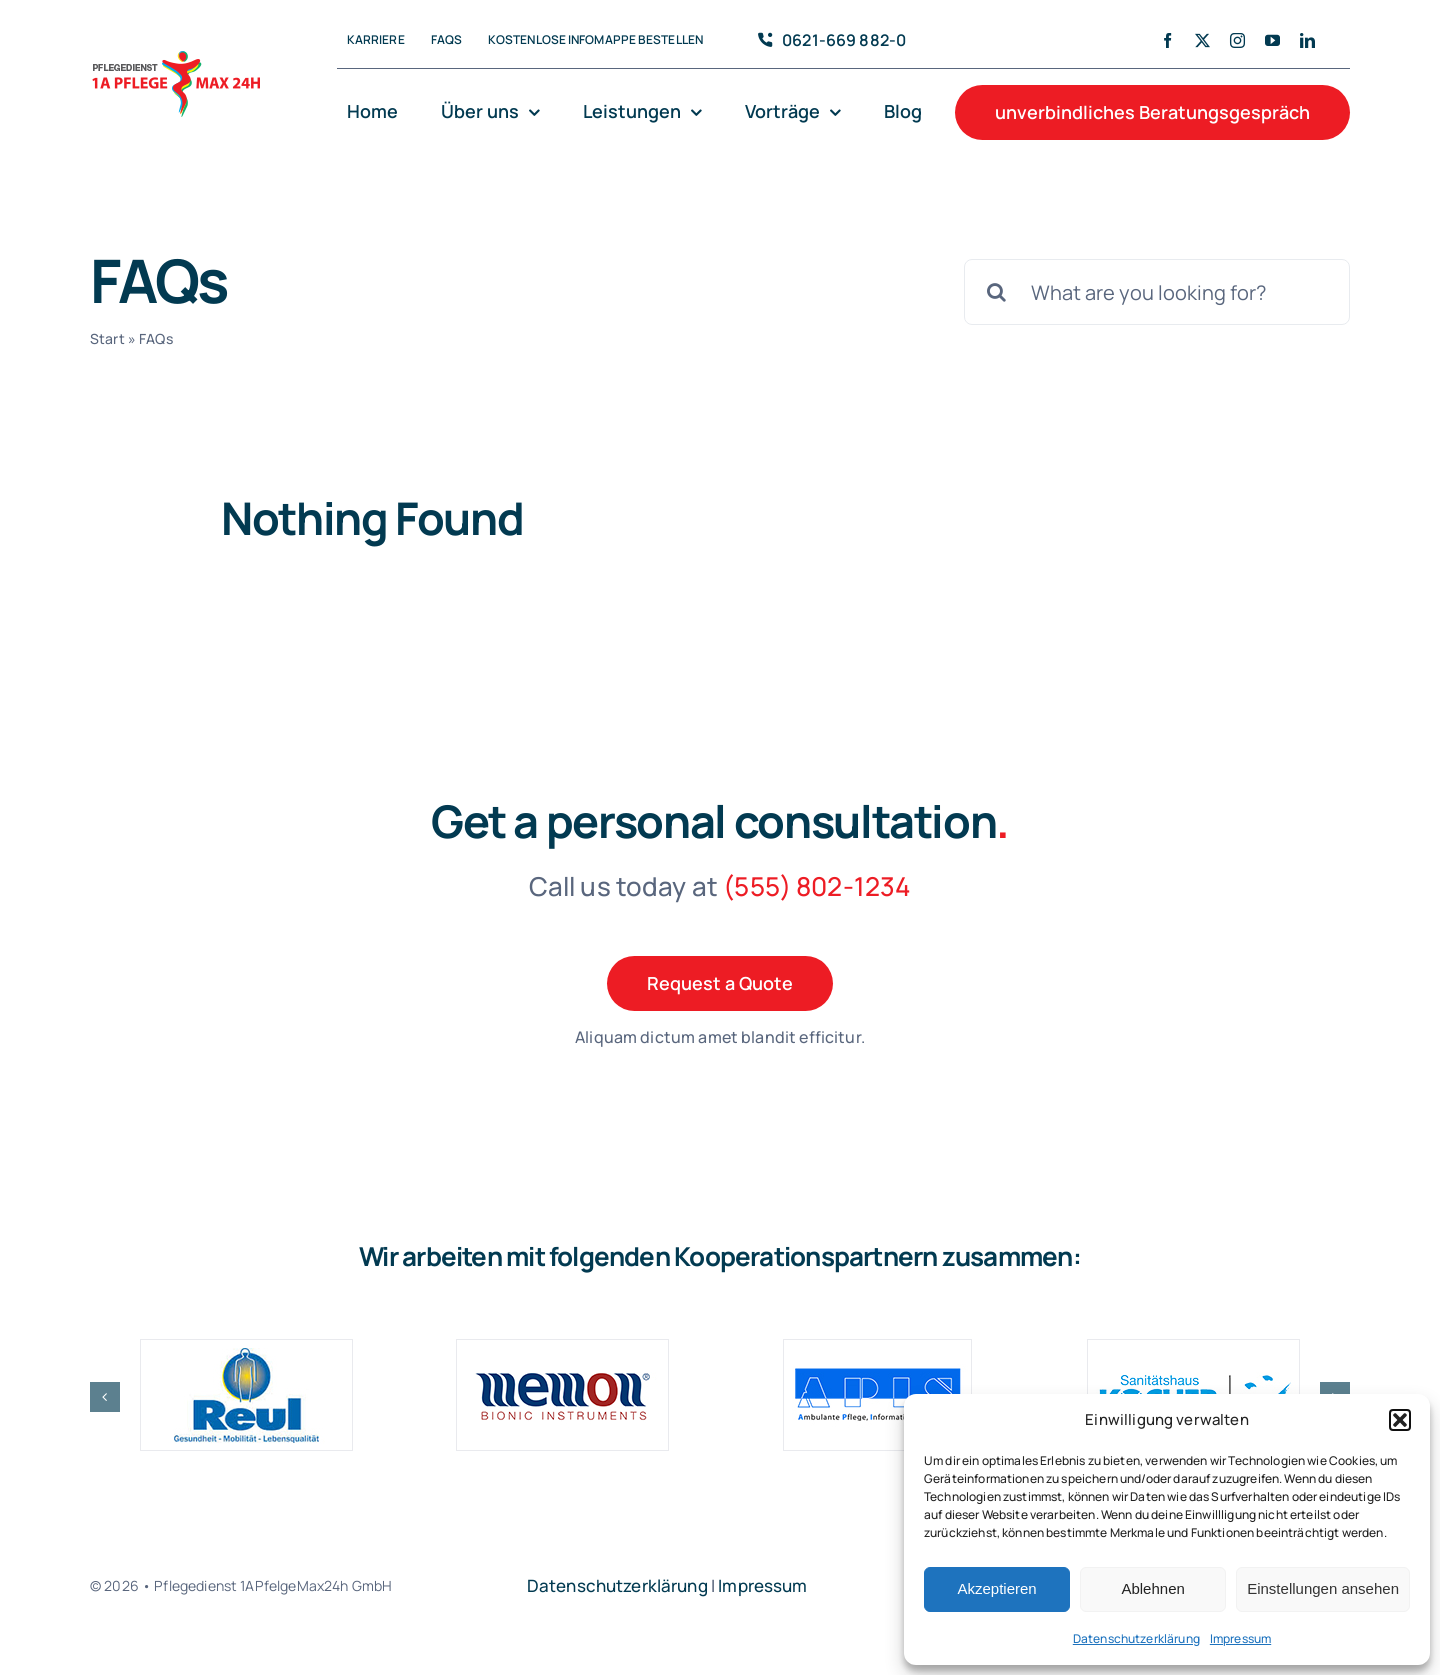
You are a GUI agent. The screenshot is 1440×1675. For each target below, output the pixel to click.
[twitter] (1202, 40)
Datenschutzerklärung (1136, 1638)
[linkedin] (1307, 40)
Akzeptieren (996, 1588)
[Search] (997, 292)
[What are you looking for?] (1157, 292)
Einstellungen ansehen (1323, 1588)
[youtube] (1272, 40)
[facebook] (1167, 40)
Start (107, 338)
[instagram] (1237, 40)
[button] (1400, 1420)
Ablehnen (1152, 1588)
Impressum (1240, 1638)
